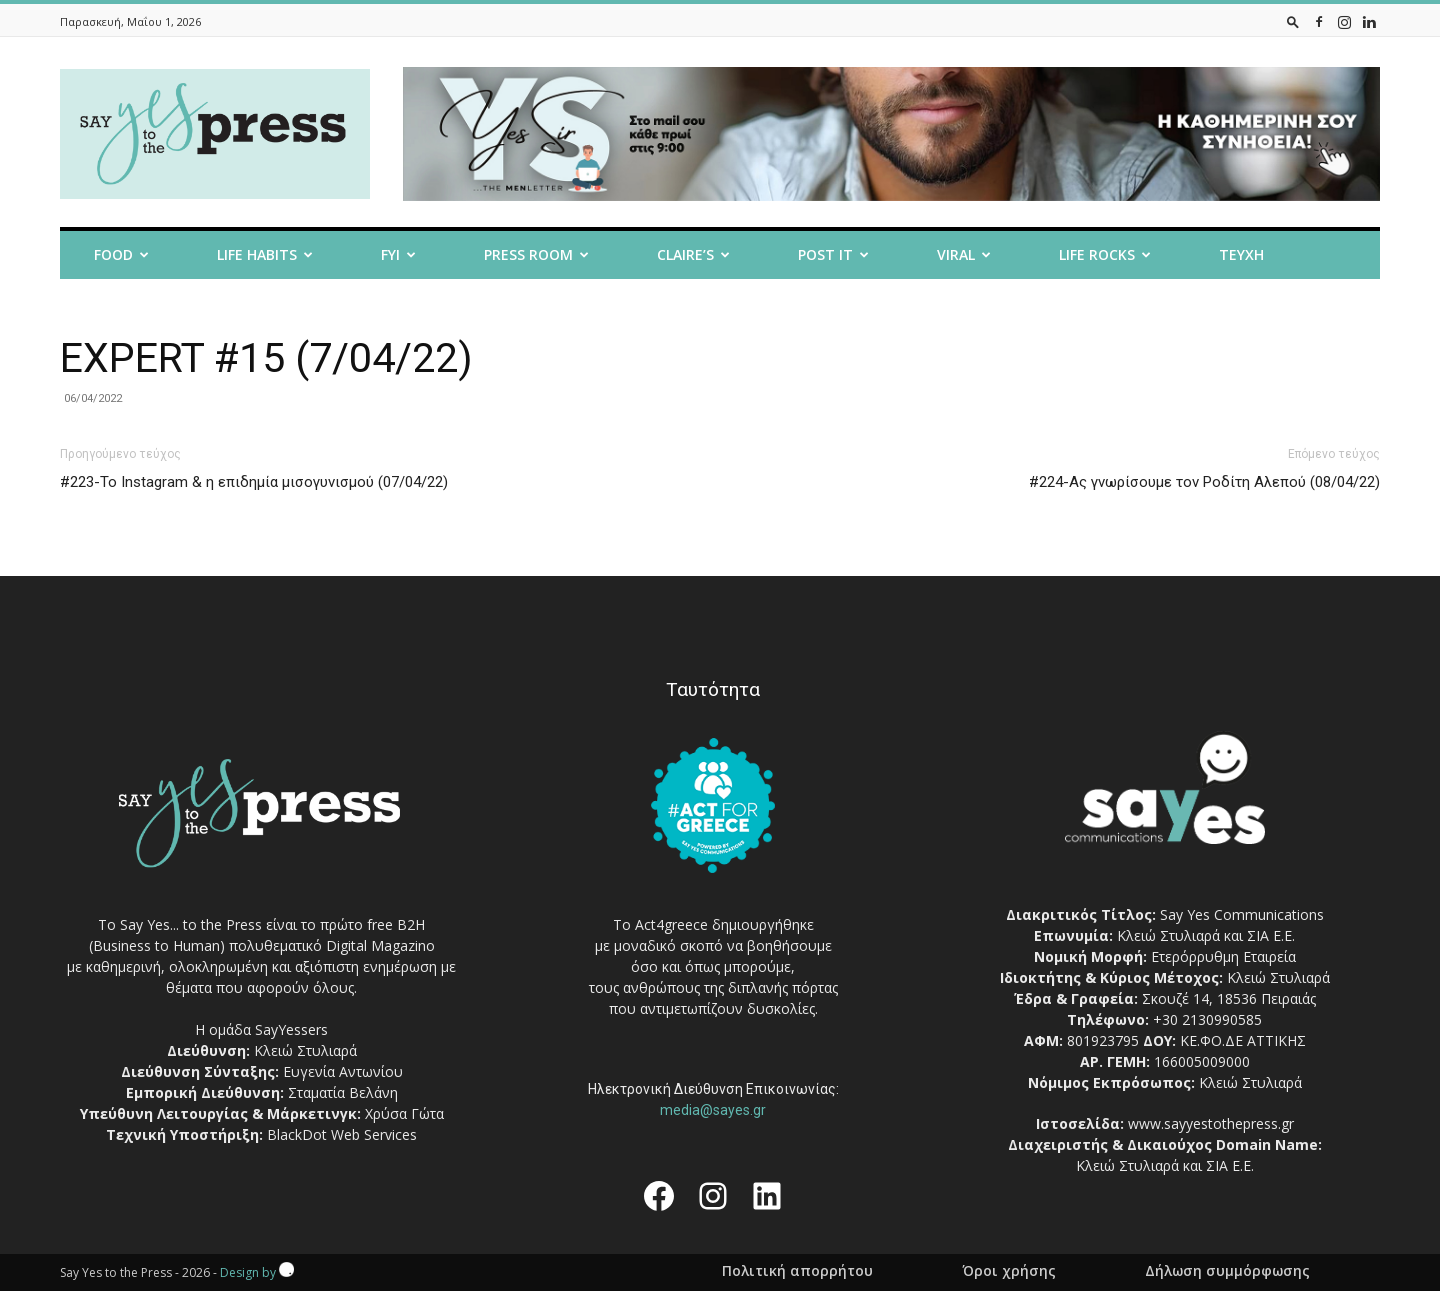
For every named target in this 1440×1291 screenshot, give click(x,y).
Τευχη (1241, 254)
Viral (964, 254)
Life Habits (265, 254)
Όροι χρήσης (1009, 1271)
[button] (1293, 21)
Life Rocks (1105, 254)
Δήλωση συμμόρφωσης (1227, 1271)
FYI (398, 254)
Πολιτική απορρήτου (797, 1271)
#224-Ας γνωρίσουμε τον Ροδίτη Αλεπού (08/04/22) (1204, 482)
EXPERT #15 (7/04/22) (266, 358)
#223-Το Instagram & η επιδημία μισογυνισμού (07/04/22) (254, 482)
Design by (257, 1272)
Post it (833, 254)
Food (121, 254)
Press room (536, 254)
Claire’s (693, 254)
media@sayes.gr (713, 1110)
